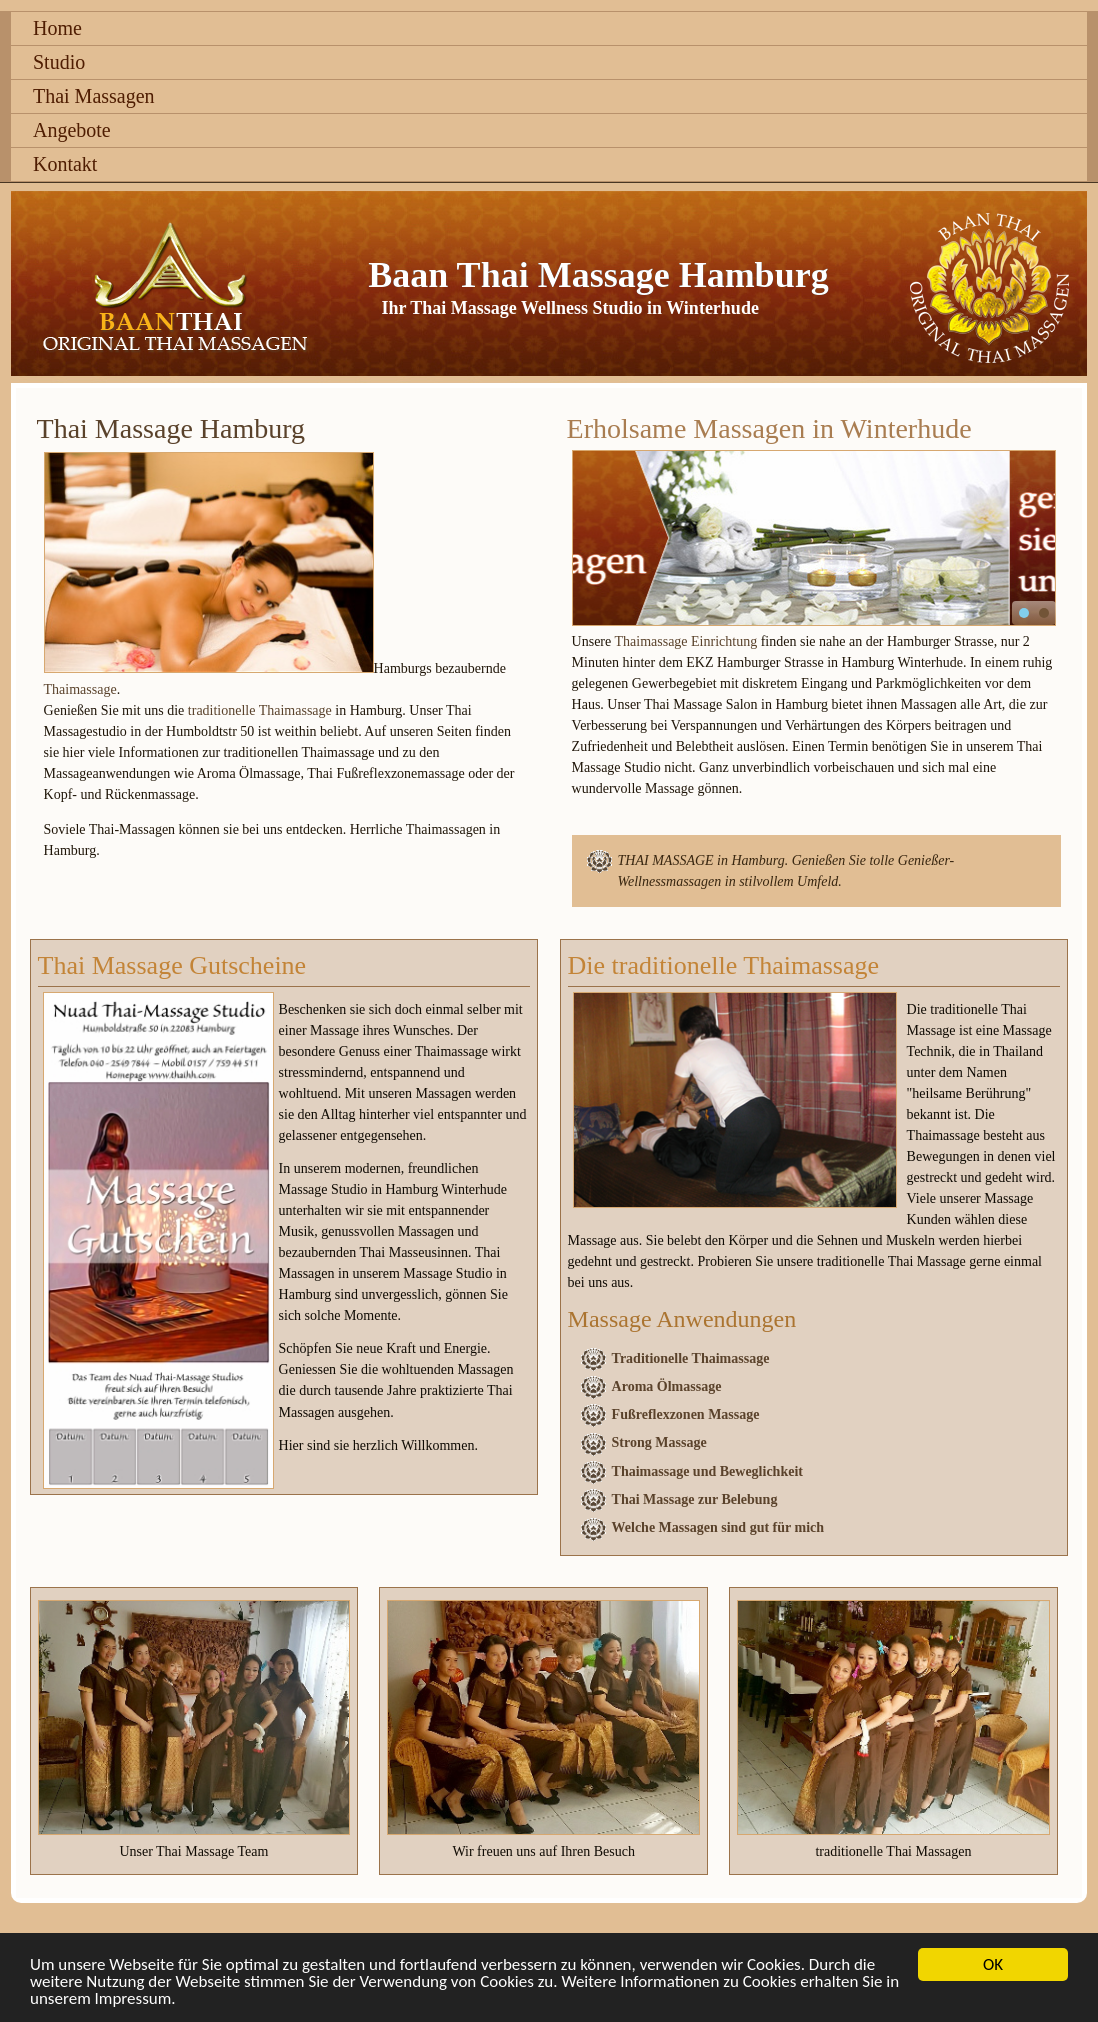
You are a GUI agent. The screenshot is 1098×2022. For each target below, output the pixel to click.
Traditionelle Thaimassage (691, 1358)
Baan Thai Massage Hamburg (598, 275)
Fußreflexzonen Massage (686, 1414)
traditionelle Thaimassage (260, 710)
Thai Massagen (94, 96)
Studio (59, 62)
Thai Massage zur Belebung (695, 1499)
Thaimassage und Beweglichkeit (707, 1471)
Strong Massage (659, 1442)
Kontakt (65, 164)
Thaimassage (80, 689)
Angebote (72, 130)
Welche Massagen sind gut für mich (718, 1527)
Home (57, 28)
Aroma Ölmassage (667, 1386)
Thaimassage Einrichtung (685, 641)
